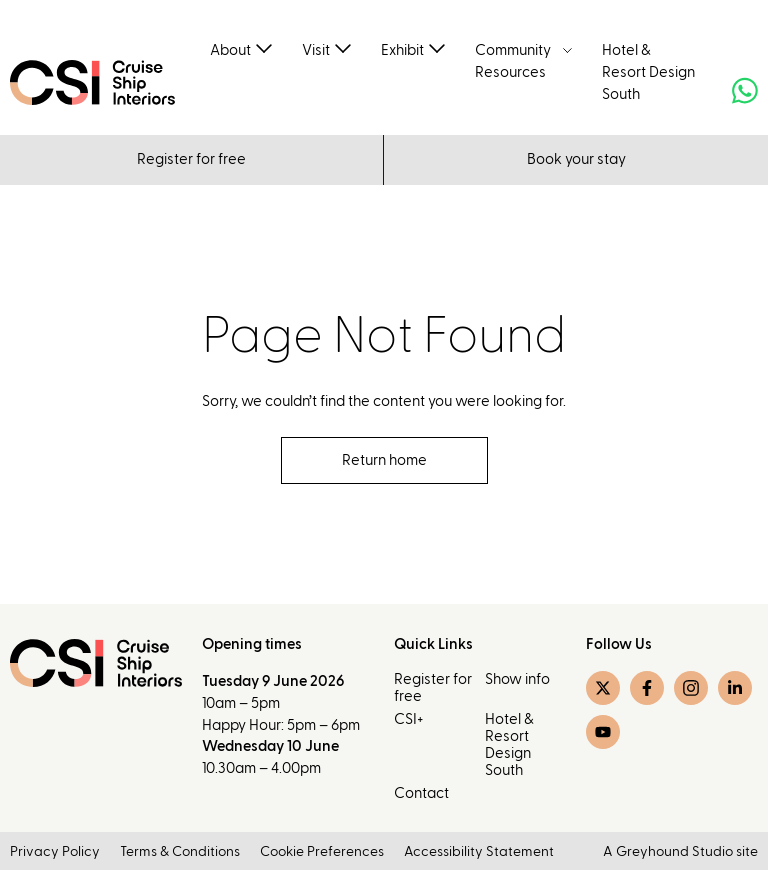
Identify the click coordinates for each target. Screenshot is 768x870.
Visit (316, 50)
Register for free (191, 159)
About (230, 50)
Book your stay (576, 159)
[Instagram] (691, 689)
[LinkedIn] (735, 689)
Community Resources (513, 61)
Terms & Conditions (180, 853)
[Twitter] (603, 689)
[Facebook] (647, 689)
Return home (384, 460)
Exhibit (402, 50)
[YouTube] (603, 733)
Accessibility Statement (479, 853)
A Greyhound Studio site (680, 853)
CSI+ (408, 719)
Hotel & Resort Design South (648, 72)
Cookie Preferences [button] (322, 853)
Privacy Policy (55, 853)
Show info (517, 680)
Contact (421, 793)
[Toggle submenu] (264, 48)
